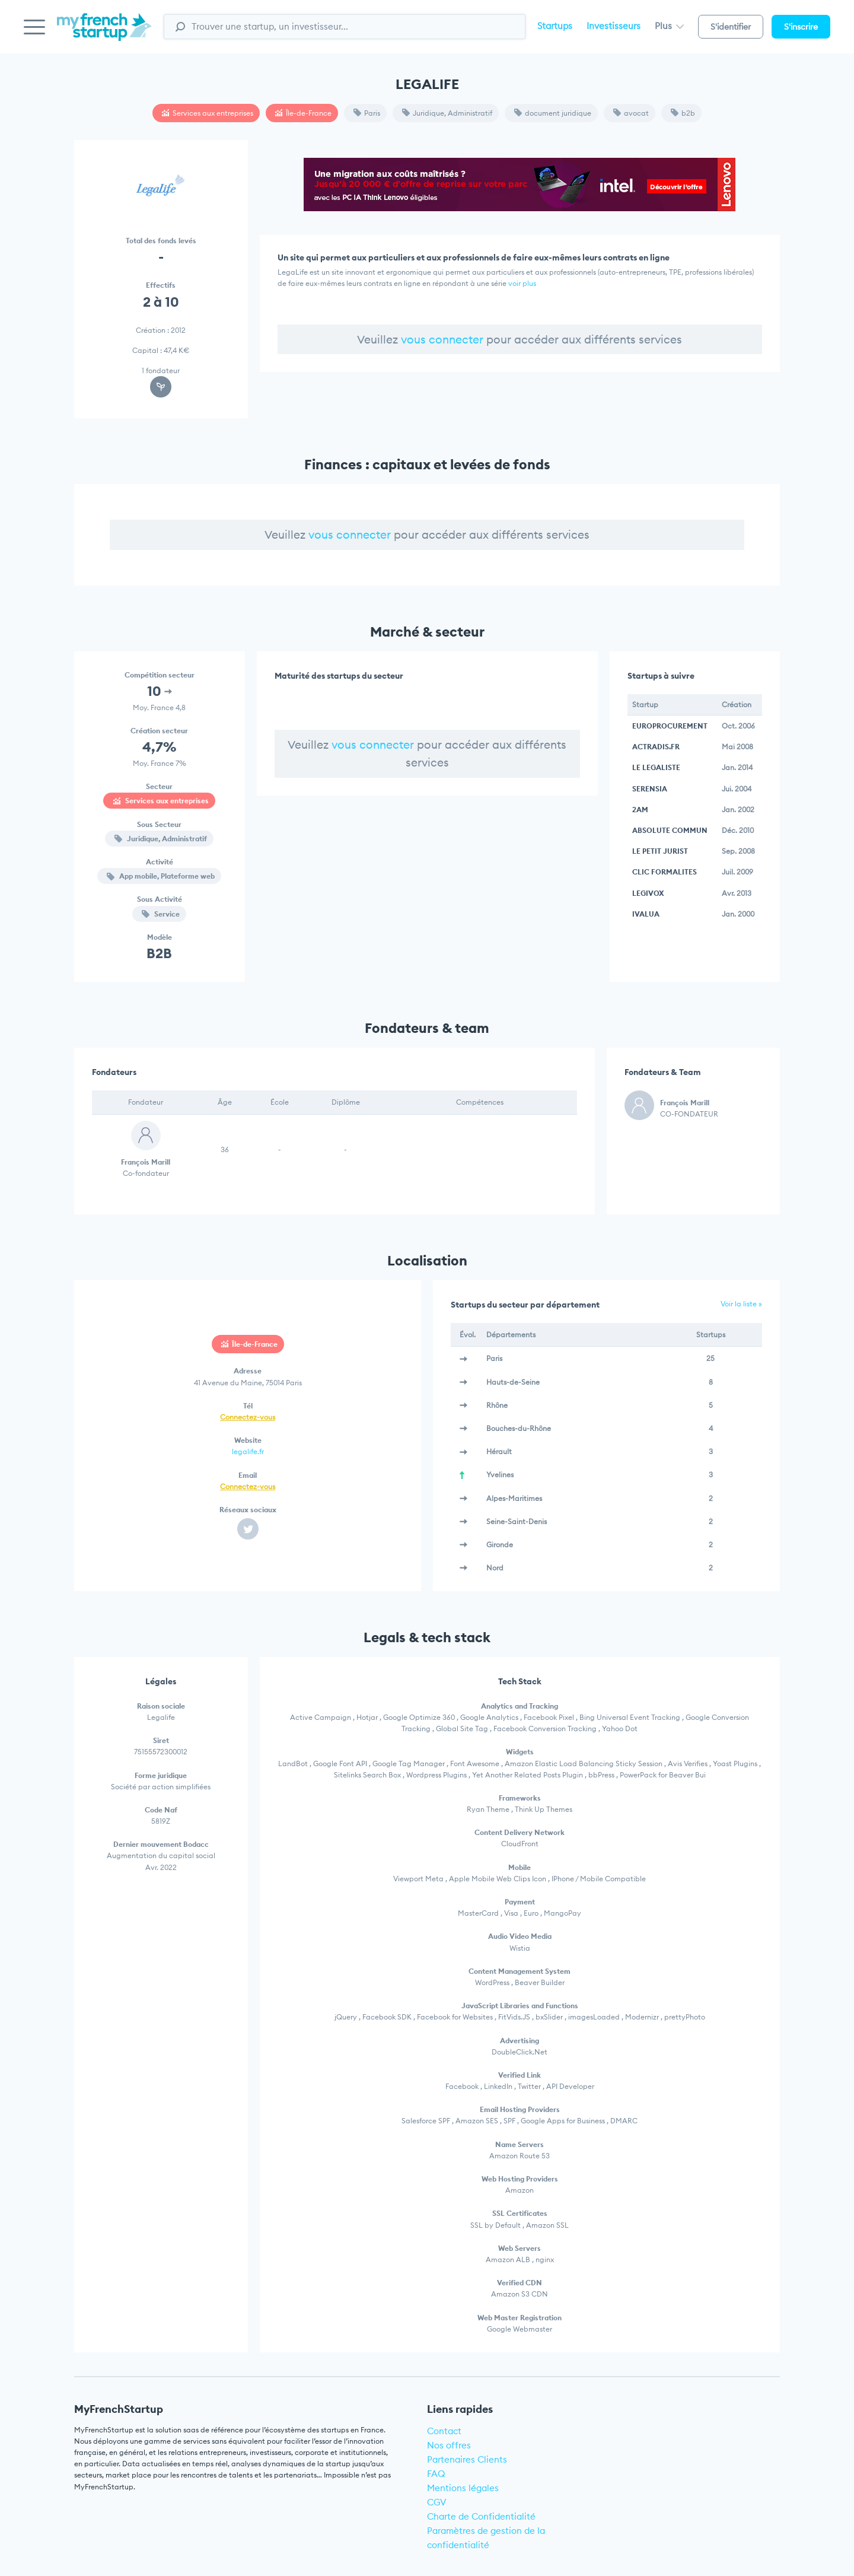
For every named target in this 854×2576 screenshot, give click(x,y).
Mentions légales (463, 2488)
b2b (683, 113)
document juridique (552, 113)
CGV (437, 2502)
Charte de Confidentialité (481, 2516)
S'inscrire (801, 26)
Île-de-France (303, 113)
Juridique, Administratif (447, 113)
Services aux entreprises (207, 113)
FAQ (436, 2473)
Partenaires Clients (467, 2459)
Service (161, 913)
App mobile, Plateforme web (161, 876)
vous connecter (442, 339)
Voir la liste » (741, 1303)
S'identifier (730, 26)
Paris (366, 113)
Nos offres (449, 2445)
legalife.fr (248, 1451)
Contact (444, 2431)
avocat (631, 113)
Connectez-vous (247, 1417)
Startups (554, 25)
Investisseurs (613, 25)
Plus (669, 25)
